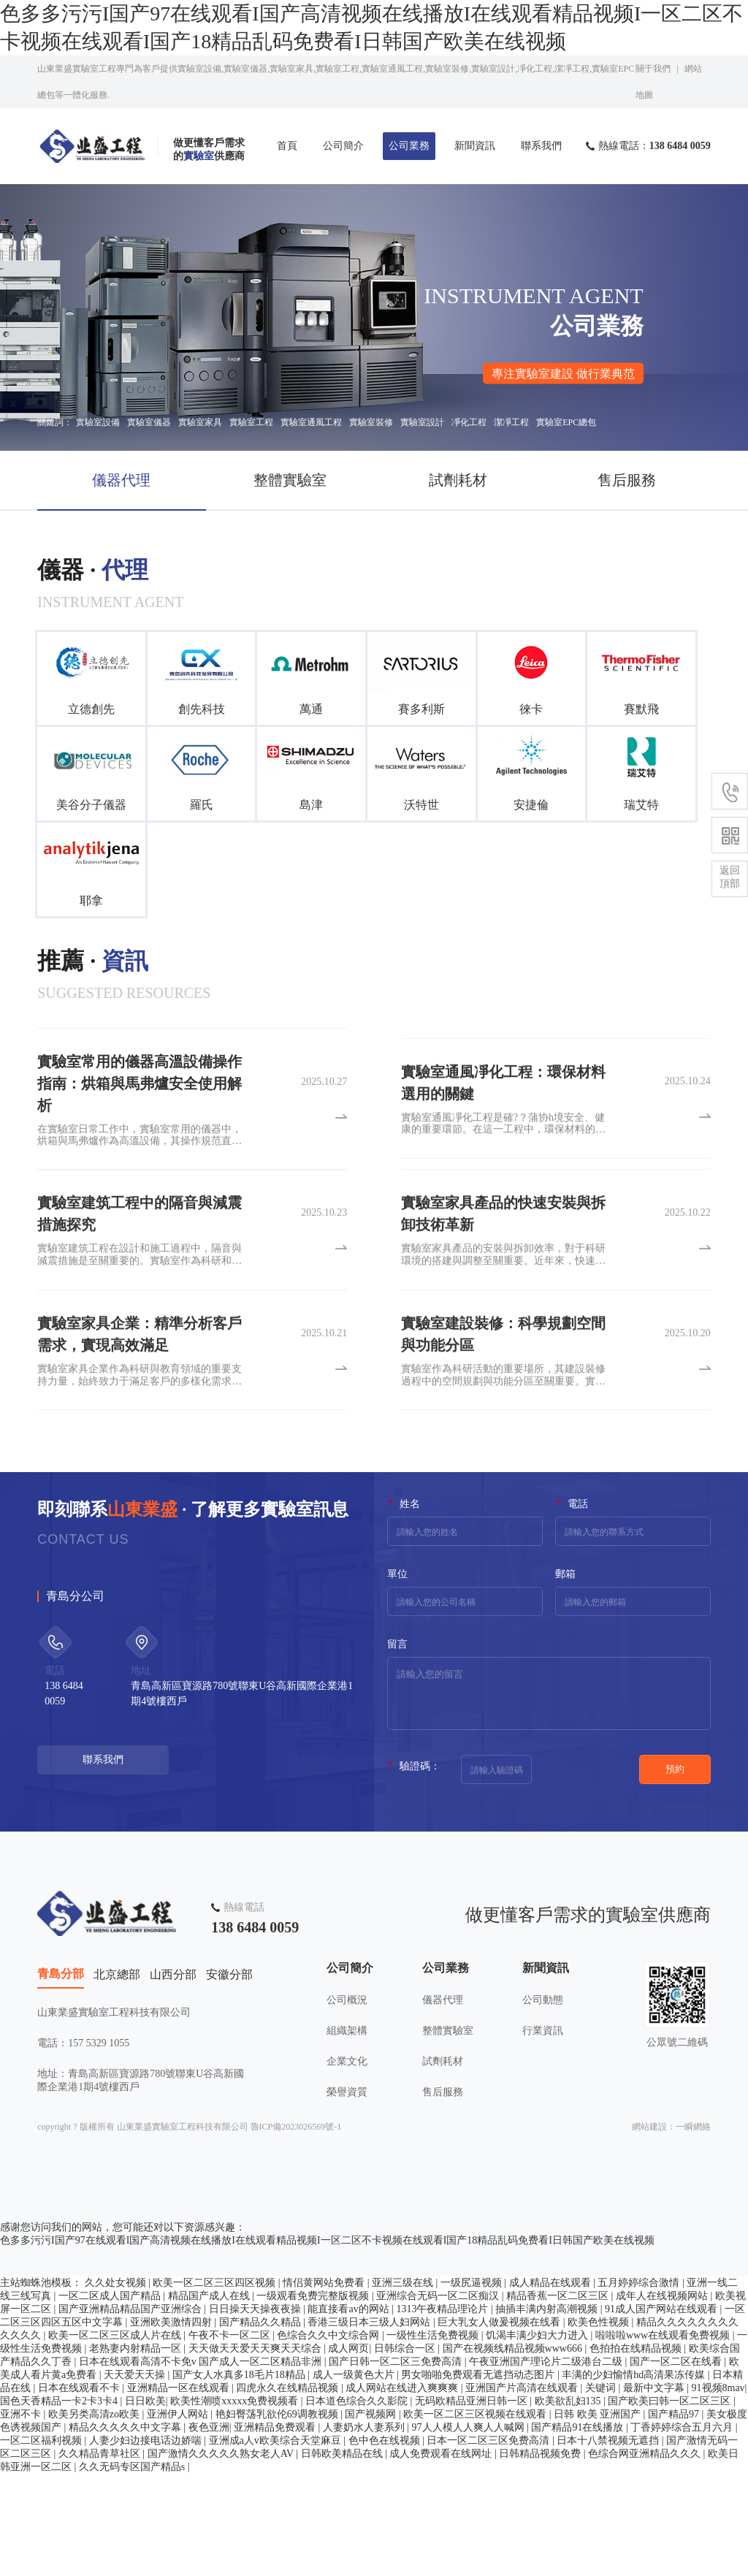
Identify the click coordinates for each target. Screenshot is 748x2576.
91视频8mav (718, 2490)
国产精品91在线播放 (578, 2529)
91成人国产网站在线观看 (662, 2411)
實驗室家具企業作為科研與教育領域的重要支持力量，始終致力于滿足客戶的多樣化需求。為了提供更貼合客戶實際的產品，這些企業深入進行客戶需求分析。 (139, 1431)
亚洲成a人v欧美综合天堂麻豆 (276, 2542)
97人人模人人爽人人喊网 (469, 2529)
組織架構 (347, 2113)
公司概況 (347, 2083)
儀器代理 (121, 480)
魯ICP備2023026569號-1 (296, 2229)
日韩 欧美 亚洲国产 (599, 2516)
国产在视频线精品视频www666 (514, 2450)
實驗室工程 (251, 422)
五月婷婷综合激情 (640, 2384)
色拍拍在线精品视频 (636, 2450)
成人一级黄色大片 (355, 2477)
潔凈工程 (511, 422)
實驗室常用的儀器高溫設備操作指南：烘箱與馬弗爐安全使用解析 (139, 1149)
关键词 (602, 2490)
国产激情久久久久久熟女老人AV (222, 2555)
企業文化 (347, 2144)
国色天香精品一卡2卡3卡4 (60, 2503)
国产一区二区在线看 (677, 2463)
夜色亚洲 (208, 2529)
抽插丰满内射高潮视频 (547, 2411)
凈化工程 (468, 422)
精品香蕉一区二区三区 (558, 2398)
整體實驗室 (290, 480)
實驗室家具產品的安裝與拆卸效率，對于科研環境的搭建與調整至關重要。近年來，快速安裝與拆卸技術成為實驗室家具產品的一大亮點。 (503, 1311)
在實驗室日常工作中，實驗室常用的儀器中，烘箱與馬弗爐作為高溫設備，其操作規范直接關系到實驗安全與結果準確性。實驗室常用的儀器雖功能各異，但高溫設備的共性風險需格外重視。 (139, 1201)
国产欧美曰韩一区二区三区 (670, 2503)
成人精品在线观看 (551, 2384)
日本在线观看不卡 (80, 2490)
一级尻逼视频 (472, 2384)
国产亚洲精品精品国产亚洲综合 (131, 2411)
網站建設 (649, 2229)
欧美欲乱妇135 (569, 2503)
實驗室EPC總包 (566, 422)
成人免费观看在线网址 (442, 2555)
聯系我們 (541, 145)
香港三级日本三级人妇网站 (370, 2424)
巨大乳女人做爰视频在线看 (500, 2424)
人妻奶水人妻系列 (365, 2529)
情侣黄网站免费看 (325, 2384)
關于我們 (653, 69)
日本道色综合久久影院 (358, 2503)
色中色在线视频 (385, 2542)
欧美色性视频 (600, 2424)
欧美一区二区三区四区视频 (215, 2384)
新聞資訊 (474, 145)
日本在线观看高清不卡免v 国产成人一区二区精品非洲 (201, 2463)
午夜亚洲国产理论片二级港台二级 (547, 2463)
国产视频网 (372, 2516)
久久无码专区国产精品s (133, 2569)
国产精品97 (675, 2516)
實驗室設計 (422, 422)
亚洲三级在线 (404, 2384)
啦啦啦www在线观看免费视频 (664, 2437)
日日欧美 (145, 2503)
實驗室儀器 (149, 422)
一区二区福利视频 (42, 2542)
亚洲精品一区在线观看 (179, 2490)
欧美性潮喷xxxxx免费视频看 (235, 2503)
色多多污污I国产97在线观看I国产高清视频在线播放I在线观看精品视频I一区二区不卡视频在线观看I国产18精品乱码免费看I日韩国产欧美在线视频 (327, 2342)
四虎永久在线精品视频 (288, 2490)
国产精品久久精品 (261, 2424)
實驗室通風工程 (311, 422)
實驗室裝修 (371, 422)
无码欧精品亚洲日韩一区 (472, 2503)
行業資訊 (542, 2113)
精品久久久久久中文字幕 (126, 2529)
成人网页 (348, 2450)
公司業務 (409, 145)
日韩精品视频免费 (541, 2555)
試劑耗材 (458, 480)
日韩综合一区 (406, 2450)
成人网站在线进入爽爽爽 (403, 2490)
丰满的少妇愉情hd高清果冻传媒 (635, 2477)
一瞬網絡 (693, 2229)
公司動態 (542, 2083)
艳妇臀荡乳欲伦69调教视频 (278, 2516)
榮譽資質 (347, 2175)
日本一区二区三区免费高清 (489, 2542)
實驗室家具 (200, 422)
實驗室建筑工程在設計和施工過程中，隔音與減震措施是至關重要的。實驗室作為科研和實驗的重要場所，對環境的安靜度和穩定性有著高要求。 (139, 1311)
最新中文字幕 (655, 2490)
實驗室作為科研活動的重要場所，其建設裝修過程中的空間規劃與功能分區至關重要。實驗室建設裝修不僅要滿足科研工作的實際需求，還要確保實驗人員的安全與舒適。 (503, 1431)
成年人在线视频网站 (663, 2398)
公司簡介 (343, 145)
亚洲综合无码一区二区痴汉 (439, 2398)
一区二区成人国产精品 (111, 2398)
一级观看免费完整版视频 (314, 2398)
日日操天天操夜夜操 (256, 2411)
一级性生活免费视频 (433, 2437)
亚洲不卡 (22, 2516)
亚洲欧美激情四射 (172, 2424)
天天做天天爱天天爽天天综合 (256, 2450)
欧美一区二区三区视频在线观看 (476, 2516)
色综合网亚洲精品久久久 (645, 2555)
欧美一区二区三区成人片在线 (116, 2437)
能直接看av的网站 (350, 2411)
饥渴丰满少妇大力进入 (538, 2437)
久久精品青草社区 (100, 2555)
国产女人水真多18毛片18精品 (240, 2477)
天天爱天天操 (136, 2477)
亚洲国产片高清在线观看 (523, 2490)
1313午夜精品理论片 (443, 2411)
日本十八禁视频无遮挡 (609, 2542)
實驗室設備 (98, 422)
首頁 (287, 145)
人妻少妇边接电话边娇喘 (147, 2542)
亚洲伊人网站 (179, 2516)
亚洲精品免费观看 (276, 2529)
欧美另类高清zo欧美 (95, 2516)
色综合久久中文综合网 (329, 2437)
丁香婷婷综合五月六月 (683, 2529)
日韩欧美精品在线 (343, 2555)
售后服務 (627, 480)
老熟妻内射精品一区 (136, 2450)
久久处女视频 (117, 2384)
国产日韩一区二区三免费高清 (397, 2463)
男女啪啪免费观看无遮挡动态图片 (479, 2477)
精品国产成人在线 (210, 2398)
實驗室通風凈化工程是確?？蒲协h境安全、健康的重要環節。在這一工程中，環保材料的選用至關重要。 (503, 1179)
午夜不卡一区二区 (230, 2437)
